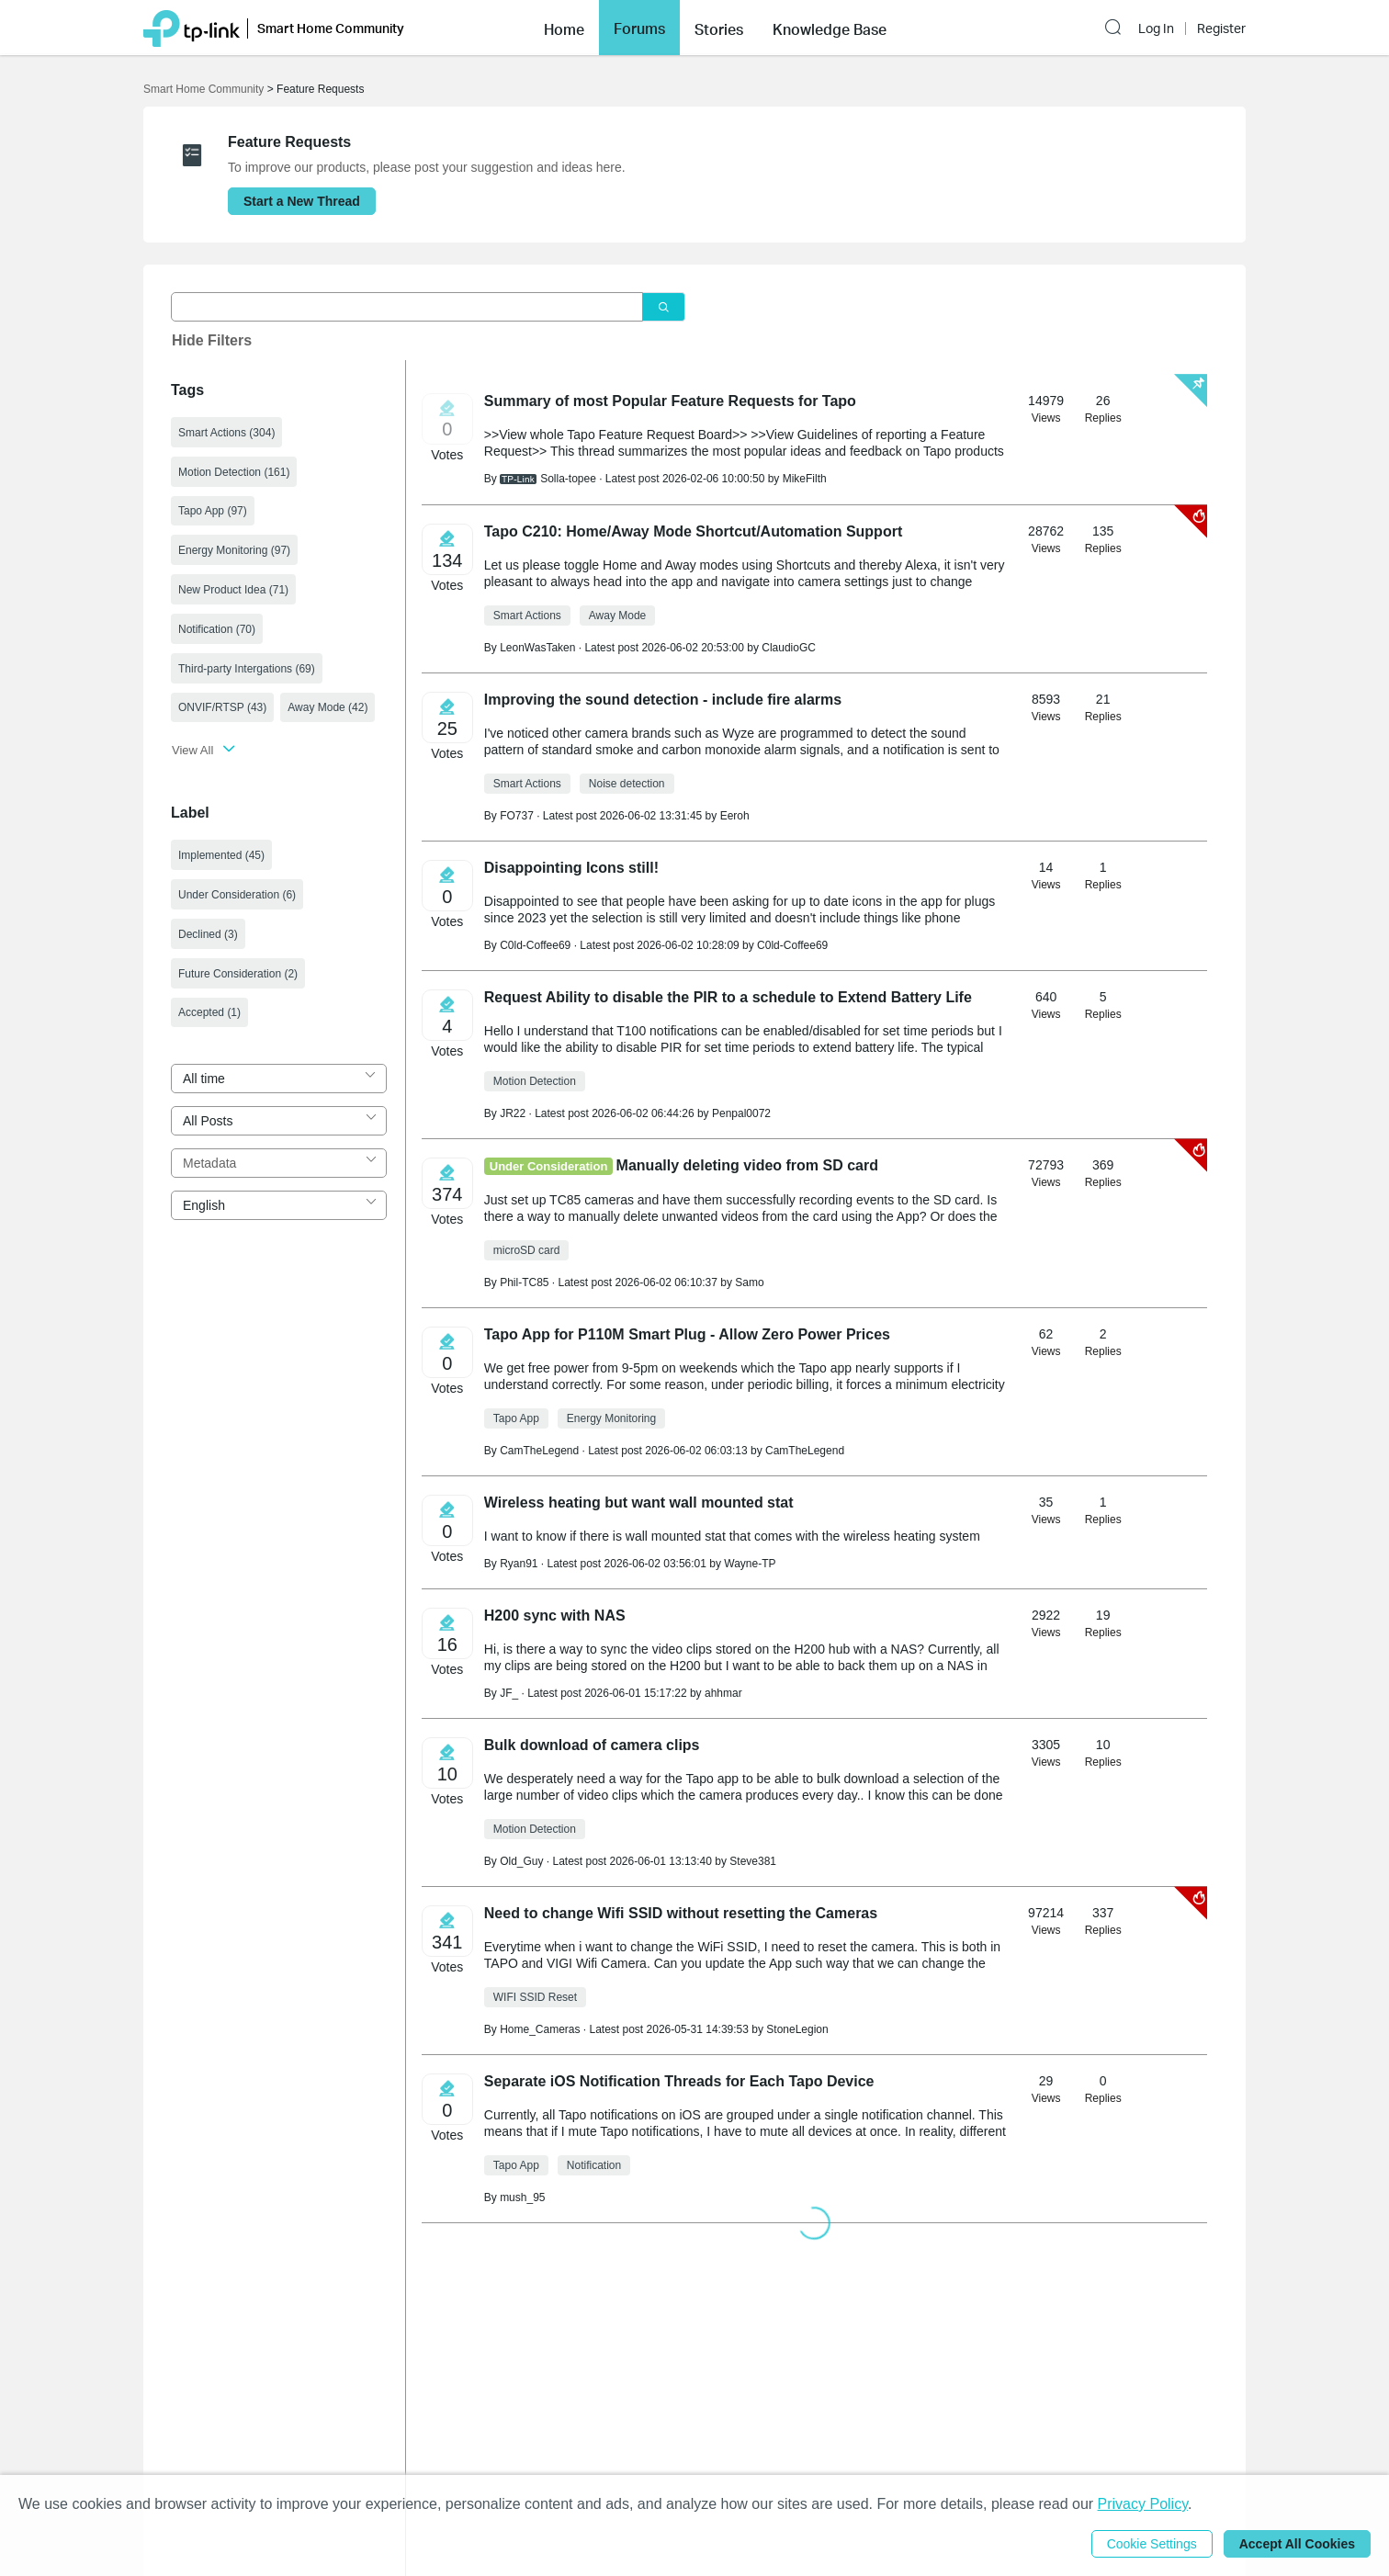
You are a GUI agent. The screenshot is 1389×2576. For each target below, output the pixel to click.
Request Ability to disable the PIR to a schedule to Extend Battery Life (728, 997)
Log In (1156, 28)
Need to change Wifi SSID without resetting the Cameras (680, 1913)
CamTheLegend (804, 1450)
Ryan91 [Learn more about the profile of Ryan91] (518, 1563)
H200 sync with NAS (555, 1615)
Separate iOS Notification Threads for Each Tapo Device (679, 2081)
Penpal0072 (741, 1113)
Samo (749, 1282)
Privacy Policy (1143, 2504)
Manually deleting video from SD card (747, 1165)
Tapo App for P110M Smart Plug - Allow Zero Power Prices (687, 1334)
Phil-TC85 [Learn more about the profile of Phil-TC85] (524, 1282)
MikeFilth (805, 478)
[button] (564, 27)
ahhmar (723, 1693)
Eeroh (735, 815)
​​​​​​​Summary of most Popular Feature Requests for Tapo (670, 401)
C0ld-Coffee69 (792, 945)
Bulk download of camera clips (592, 1745)
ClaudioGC (789, 647)
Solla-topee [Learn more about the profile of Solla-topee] (568, 478)
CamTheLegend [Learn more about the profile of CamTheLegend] (539, 1450)
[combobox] (279, 1078)
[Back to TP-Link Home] (191, 27)
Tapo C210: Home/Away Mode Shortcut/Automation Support (693, 531)
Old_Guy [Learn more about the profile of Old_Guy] (521, 1861)
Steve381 (752, 1861)
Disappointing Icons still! (571, 868)
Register (1221, 28)
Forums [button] (639, 28)
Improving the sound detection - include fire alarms (662, 699)
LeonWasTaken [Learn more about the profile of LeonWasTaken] (537, 647)
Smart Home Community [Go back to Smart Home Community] (203, 89)
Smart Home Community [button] (330, 28)
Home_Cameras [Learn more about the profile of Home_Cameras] (540, 2029)
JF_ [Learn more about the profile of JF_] (509, 1693)
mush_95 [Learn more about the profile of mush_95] (522, 2197)
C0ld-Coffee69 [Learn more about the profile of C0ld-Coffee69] (535, 945)
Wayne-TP (749, 1563)
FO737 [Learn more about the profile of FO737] (517, 815)
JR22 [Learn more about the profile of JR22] (512, 1113)
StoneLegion (797, 2029)
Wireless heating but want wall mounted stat (639, 1502)
